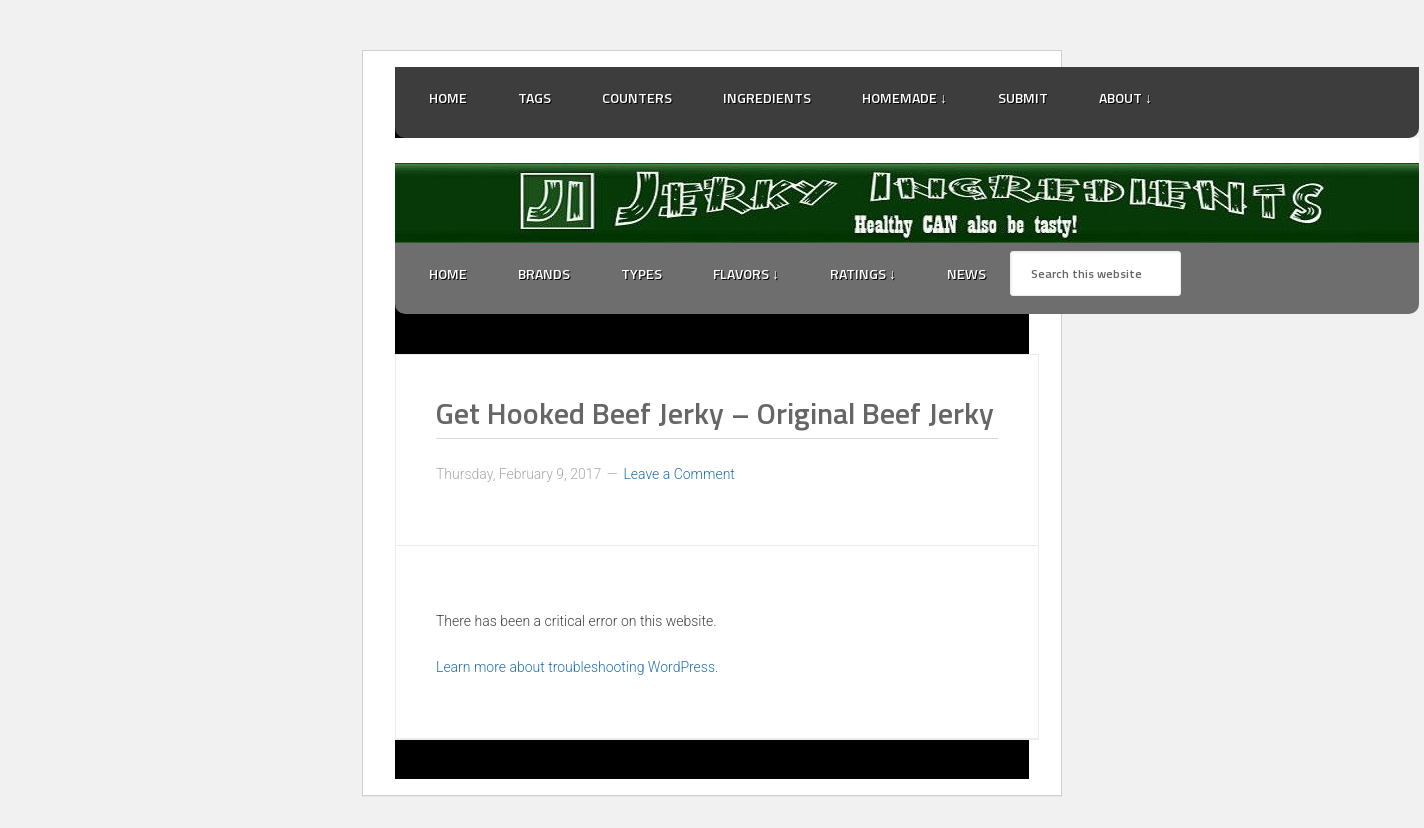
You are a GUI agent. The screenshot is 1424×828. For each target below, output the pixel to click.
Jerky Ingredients (907, 203)
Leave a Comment (678, 474)
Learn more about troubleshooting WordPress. (577, 667)
